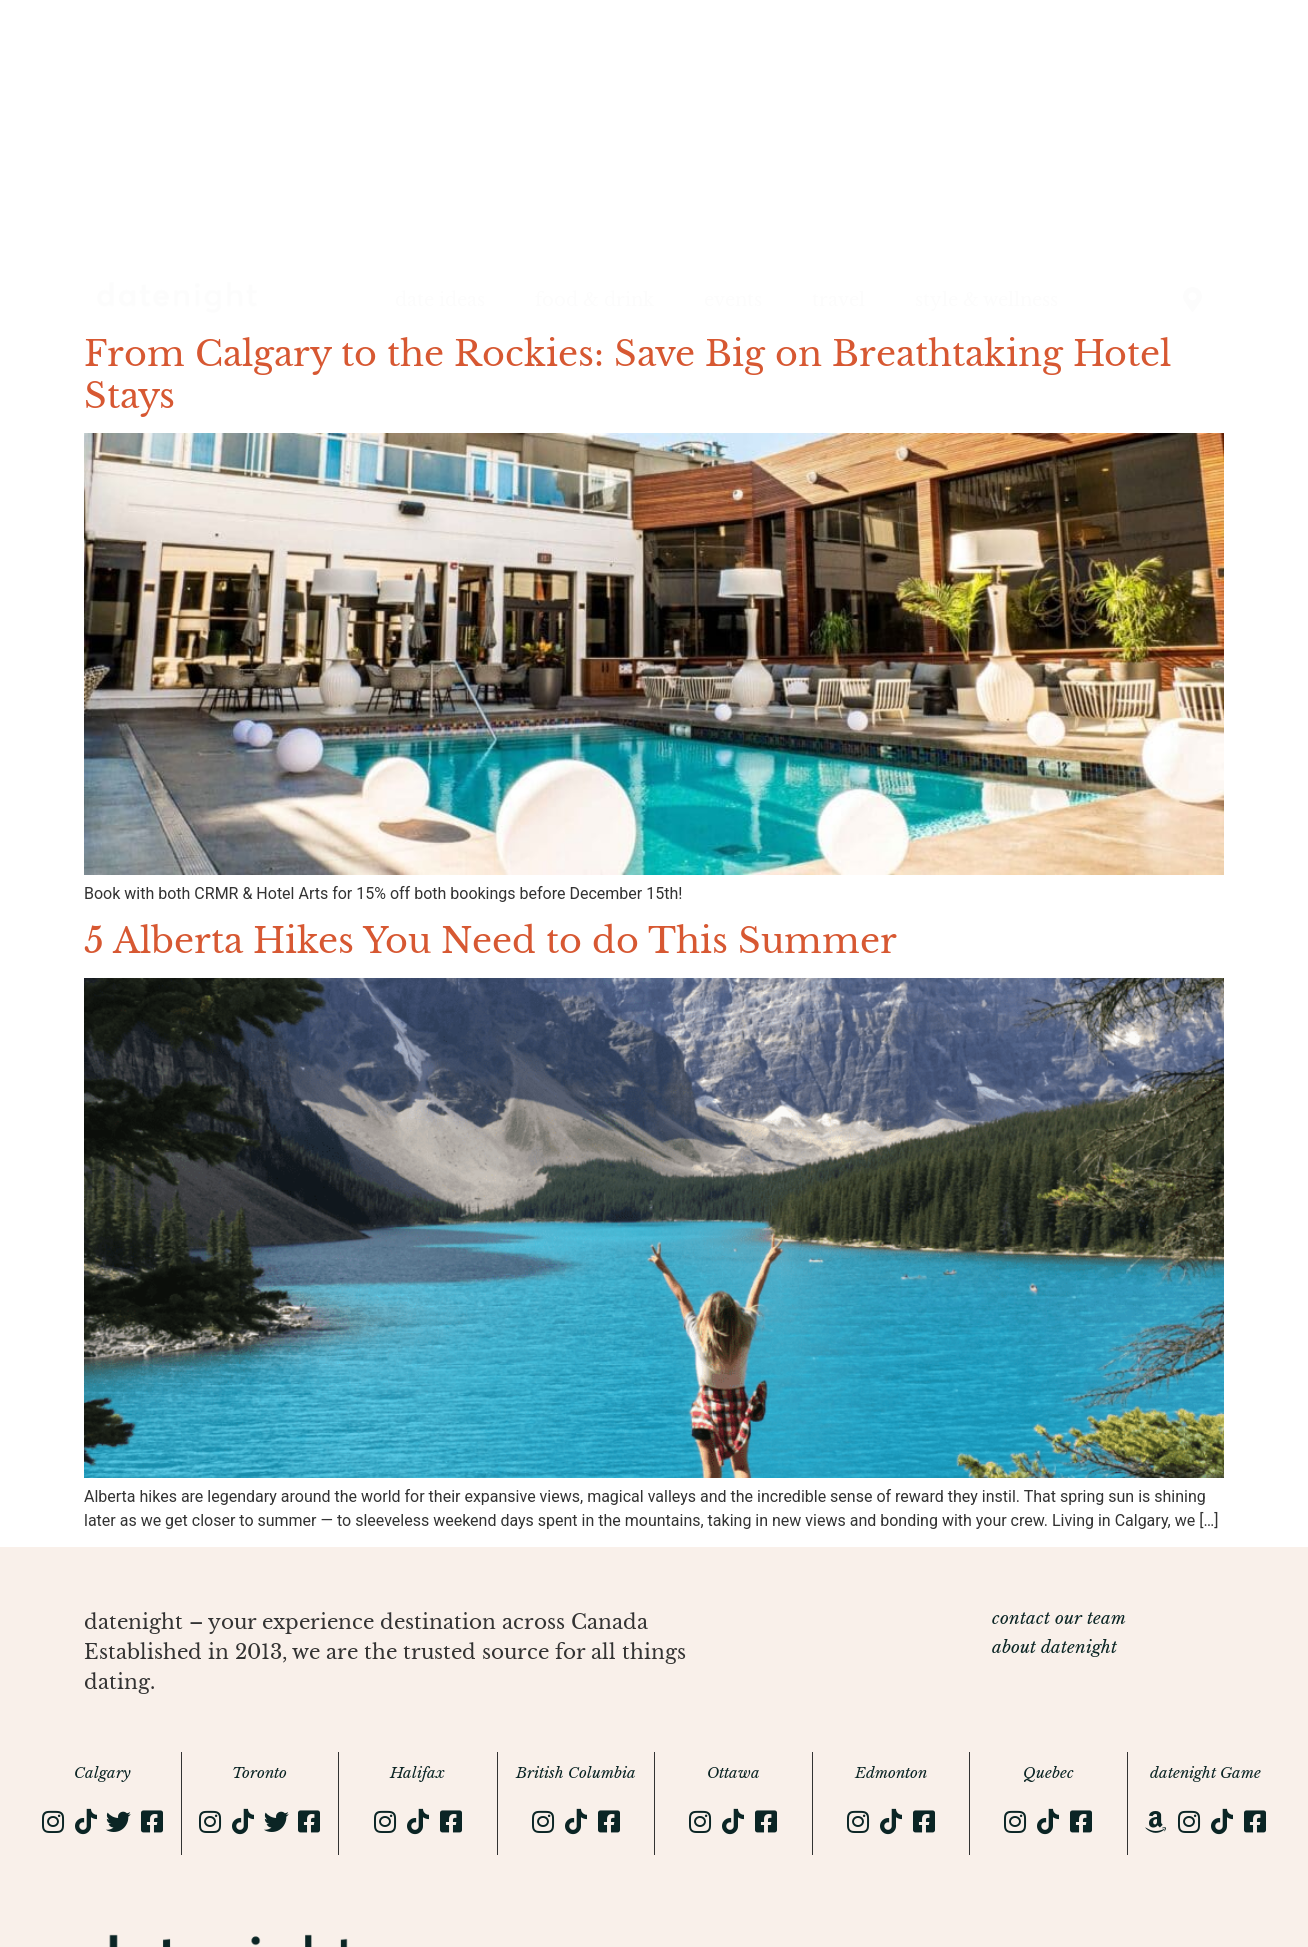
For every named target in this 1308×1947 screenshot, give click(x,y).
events (733, 300)
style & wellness (986, 300)
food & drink (594, 300)
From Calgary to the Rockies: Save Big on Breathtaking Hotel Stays (627, 374)
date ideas (440, 300)
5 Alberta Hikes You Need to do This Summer (490, 940)
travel (838, 300)
